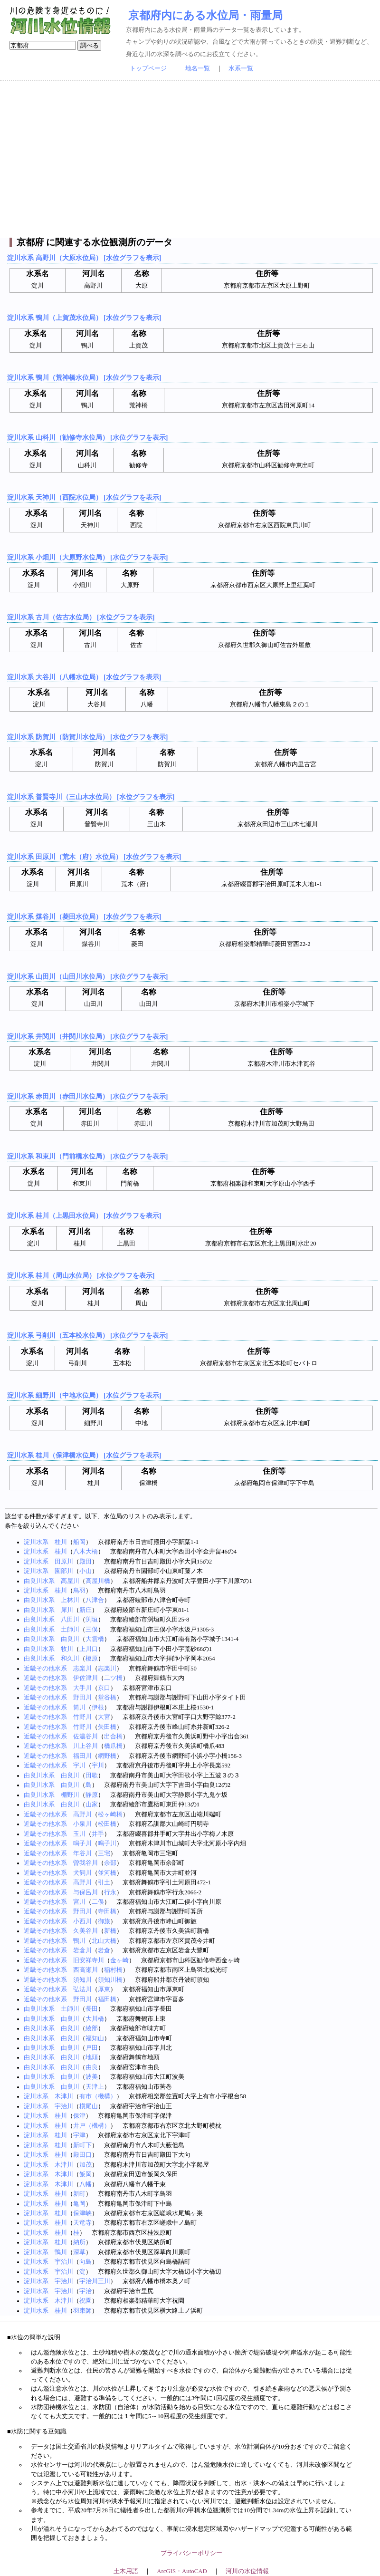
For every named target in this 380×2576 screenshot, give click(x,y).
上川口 (88, 1649)
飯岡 (85, 2174)
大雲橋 (95, 1639)
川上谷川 (85, 1746)
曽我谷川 (85, 1863)
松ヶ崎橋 (110, 1814)
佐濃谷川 (85, 1736)
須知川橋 (110, 1980)
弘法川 (82, 1989)
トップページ (148, 68)
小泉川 (82, 1824)
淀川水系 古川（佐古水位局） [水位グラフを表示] (80, 617)
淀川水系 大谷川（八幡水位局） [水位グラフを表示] (84, 677)
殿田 (85, 1561)
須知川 (82, 1980)
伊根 (98, 1707)
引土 (104, 1882)
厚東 (104, 1989)
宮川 (79, 1902)
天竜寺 (82, 2222)
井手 (98, 1834)
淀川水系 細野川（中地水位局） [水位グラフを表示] (84, 1395)
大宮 (104, 1717)
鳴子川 (82, 1843)
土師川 (70, 1629)
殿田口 (82, 2154)
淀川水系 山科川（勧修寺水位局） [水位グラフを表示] (87, 437)
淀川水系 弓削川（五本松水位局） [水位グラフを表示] (87, 1335)
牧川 (67, 1649)
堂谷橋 (107, 1697)
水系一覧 (240, 68)
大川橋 (95, 2019)
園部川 (64, 1571)
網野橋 (107, 1756)
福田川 (82, 1756)
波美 (92, 2077)
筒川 (79, 1707)
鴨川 (79, 1941)
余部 (110, 1863)
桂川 (61, 1542)
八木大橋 (85, 1551)
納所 (79, 2242)
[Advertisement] (190, 159)
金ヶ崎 (119, 1960)
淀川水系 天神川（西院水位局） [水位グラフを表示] (84, 497)
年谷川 (82, 1853)
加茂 (85, 2164)
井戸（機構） (91, 2126)
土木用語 (126, 2571)
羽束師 (82, 2310)
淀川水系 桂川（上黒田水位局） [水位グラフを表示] (84, 1215)
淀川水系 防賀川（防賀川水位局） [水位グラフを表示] (87, 737)
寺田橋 (107, 1911)
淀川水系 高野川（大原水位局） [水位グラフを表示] (84, 257)
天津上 (95, 2087)
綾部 (92, 2028)
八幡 (85, 2184)
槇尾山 (88, 2106)
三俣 (92, 1629)
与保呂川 (85, 1892)
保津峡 (82, 2213)
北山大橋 (104, 1941)
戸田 (92, 2048)
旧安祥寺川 (88, 1960)
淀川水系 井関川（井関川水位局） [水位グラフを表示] (87, 1036)
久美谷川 (85, 1931)
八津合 (95, 1600)
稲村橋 (113, 1970)
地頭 (92, 2057)
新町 (79, 2193)
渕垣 (92, 1619)
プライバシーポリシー (191, 2553)
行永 (110, 1892)
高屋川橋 (98, 1581)
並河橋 (107, 1873)
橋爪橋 (113, 1746)
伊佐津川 (85, 1678)
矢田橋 (107, 1727)
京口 (104, 1688)
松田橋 (107, 1824)
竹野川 (82, 1717)
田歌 (92, 1775)
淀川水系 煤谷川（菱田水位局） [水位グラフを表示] (84, 916)
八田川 (70, 1619)
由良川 (70, 1639)
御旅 (104, 1921)
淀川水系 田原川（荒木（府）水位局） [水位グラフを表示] (94, 856)
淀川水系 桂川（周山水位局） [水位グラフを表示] (80, 1275)
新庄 (85, 1610)
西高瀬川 (85, 1970)
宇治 (85, 2291)
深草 (79, 2252)
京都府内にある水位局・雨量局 (205, 15)
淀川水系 (36, 1542)
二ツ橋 (113, 1678)
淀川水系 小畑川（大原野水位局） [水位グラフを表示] (87, 557)
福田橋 (107, 1999)
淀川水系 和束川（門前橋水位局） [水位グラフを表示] (87, 1156)
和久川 (70, 1658)
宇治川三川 (94, 2281)
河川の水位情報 (247, 2571)
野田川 (82, 1697)
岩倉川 (82, 1950)
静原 (92, 1795)
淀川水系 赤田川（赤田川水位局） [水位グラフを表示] (87, 1096)
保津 (79, 2116)
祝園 (85, 2300)
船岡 (79, 1542)
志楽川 (82, 1668)
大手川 (82, 1688)
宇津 (79, 2135)
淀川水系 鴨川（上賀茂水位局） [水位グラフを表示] (84, 317)
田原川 (64, 1561)
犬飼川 (82, 1873)
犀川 (67, 1610)
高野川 (82, 1814)
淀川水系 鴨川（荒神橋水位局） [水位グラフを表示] (84, 377)
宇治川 (64, 2106)
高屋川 (70, 1581)
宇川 (79, 1765)
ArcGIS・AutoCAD (182, 2571)
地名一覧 (197, 68)
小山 (85, 1571)
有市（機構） (97, 2096)
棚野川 (70, 1795)
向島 (85, 2261)
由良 (92, 2067)
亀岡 (79, 2203)
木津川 (64, 2096)
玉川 (79, 1834)
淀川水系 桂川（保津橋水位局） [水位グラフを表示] (84, 1455)
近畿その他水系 (45, 1668)
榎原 (92, 1658)
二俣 (98, 1902)
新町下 (82, 2145)
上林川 (70, 1600)
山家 (92, 1804)
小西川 (82, 1921)
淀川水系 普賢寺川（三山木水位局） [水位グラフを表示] (90, 797)
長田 (92, 2009)
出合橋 (113, 1736)
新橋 (110, 1931)
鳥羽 (79, 1590)
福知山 (95, 2038)
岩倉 (104, 1950)
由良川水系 (39, 1581)
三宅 (104, 1853)
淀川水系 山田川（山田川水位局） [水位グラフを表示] (87, 976)
